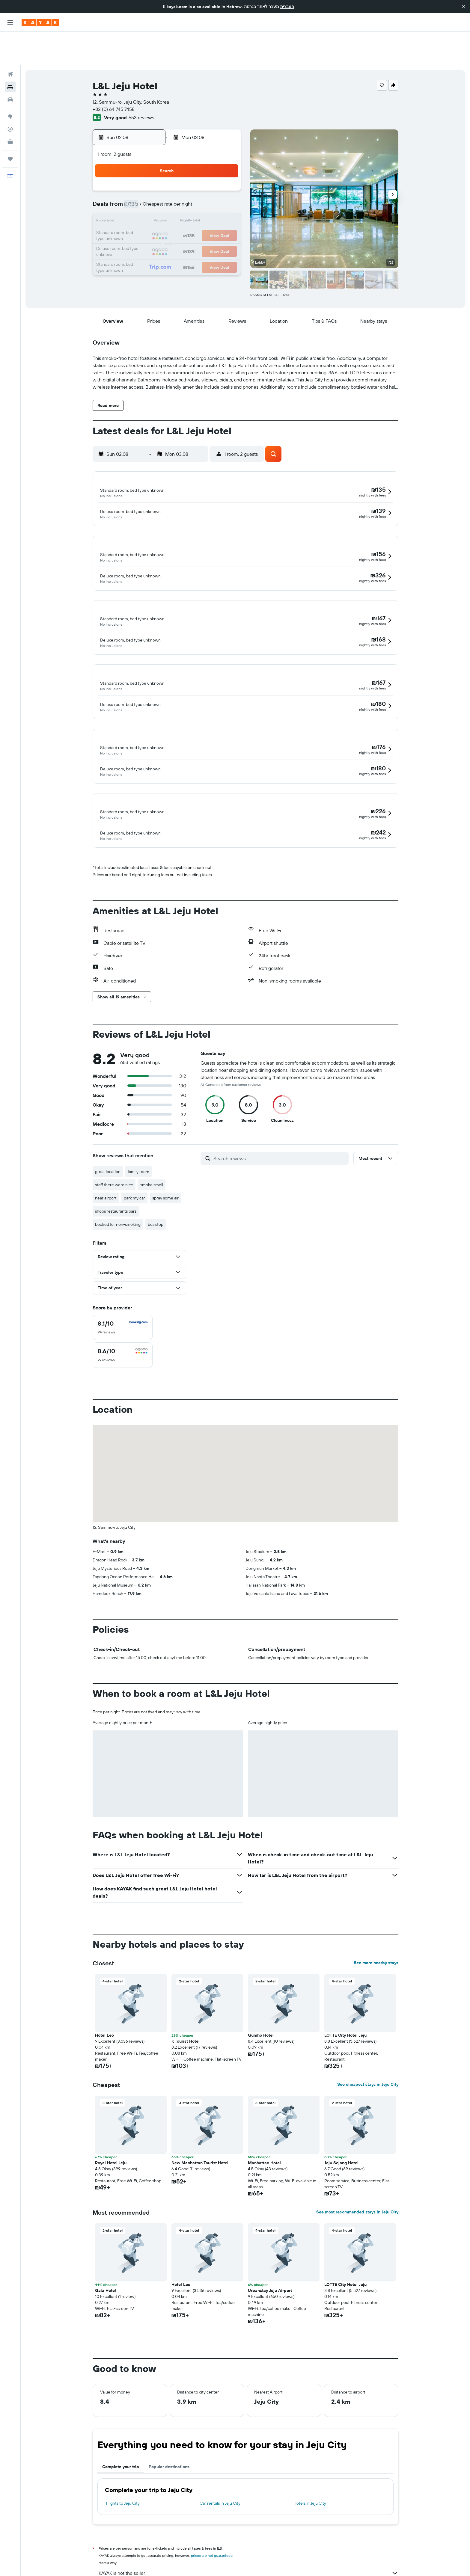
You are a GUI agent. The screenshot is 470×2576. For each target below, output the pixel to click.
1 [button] (225, 159)
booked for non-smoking (118, 1182)
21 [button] (211, 203)
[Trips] (10, 125)
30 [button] (139, 231)
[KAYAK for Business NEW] (10, 108)
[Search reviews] (279, 1116)
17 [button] (153, 203)
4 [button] (167, 174)
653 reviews (141, 84)
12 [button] (182, 188)
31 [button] (153, 231)
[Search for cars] (10, 66)
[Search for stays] (10, 53)
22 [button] (225, 203)
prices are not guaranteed (212, 2513)
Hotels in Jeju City (309, 2461)
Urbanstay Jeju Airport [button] (270, 2248)
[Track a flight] (10, 96)
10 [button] (153, 188)
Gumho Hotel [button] (261, 1993)
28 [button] (210, 217)
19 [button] (182, 203)
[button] (463, 6)
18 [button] (167, 203)
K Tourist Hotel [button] (185, 1999)
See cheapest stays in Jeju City (367, 2042)
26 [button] (182, 217)
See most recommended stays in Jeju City (357, 2170)
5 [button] (182, 174)
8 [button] (225, 174)
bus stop (155, 1182)
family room (138, 1129)
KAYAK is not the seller (248, 2531)
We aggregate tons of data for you (248, 2541)
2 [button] (139, 174)
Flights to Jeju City (123, 2461)
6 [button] (196, 174)
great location (107, 1129)
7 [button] (211, 174)
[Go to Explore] (10, 83)
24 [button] (153, 217)
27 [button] (196, 217)
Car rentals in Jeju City (220, 2461)
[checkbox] (123, 1285)
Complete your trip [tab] (120, 2424)
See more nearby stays (376, 1920)
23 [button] (138, 217)
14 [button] (211, 188)
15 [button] (225, 188)
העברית (287, 6)
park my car (134, 1156)
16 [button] (139, 203)
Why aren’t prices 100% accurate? (248, 2552)
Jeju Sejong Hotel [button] (341, 2121)
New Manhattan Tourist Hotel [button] (199, 2121)
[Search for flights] (10, 41)
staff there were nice (114, 1143)
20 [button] (196, 203)
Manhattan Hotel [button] (264, 2121)
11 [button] (167, 188)
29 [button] (225, 217)
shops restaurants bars (115, 1169)
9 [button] (139, 188)
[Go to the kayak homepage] (40, 22)
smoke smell (151, 1143)
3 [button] (153, 174)
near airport (106, 1156)
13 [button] (196, 188)
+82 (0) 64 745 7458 (114, 76)
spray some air (165, 1156)
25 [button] (167, 217)
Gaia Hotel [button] (105, 2248)
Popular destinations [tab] (169, 2424)
